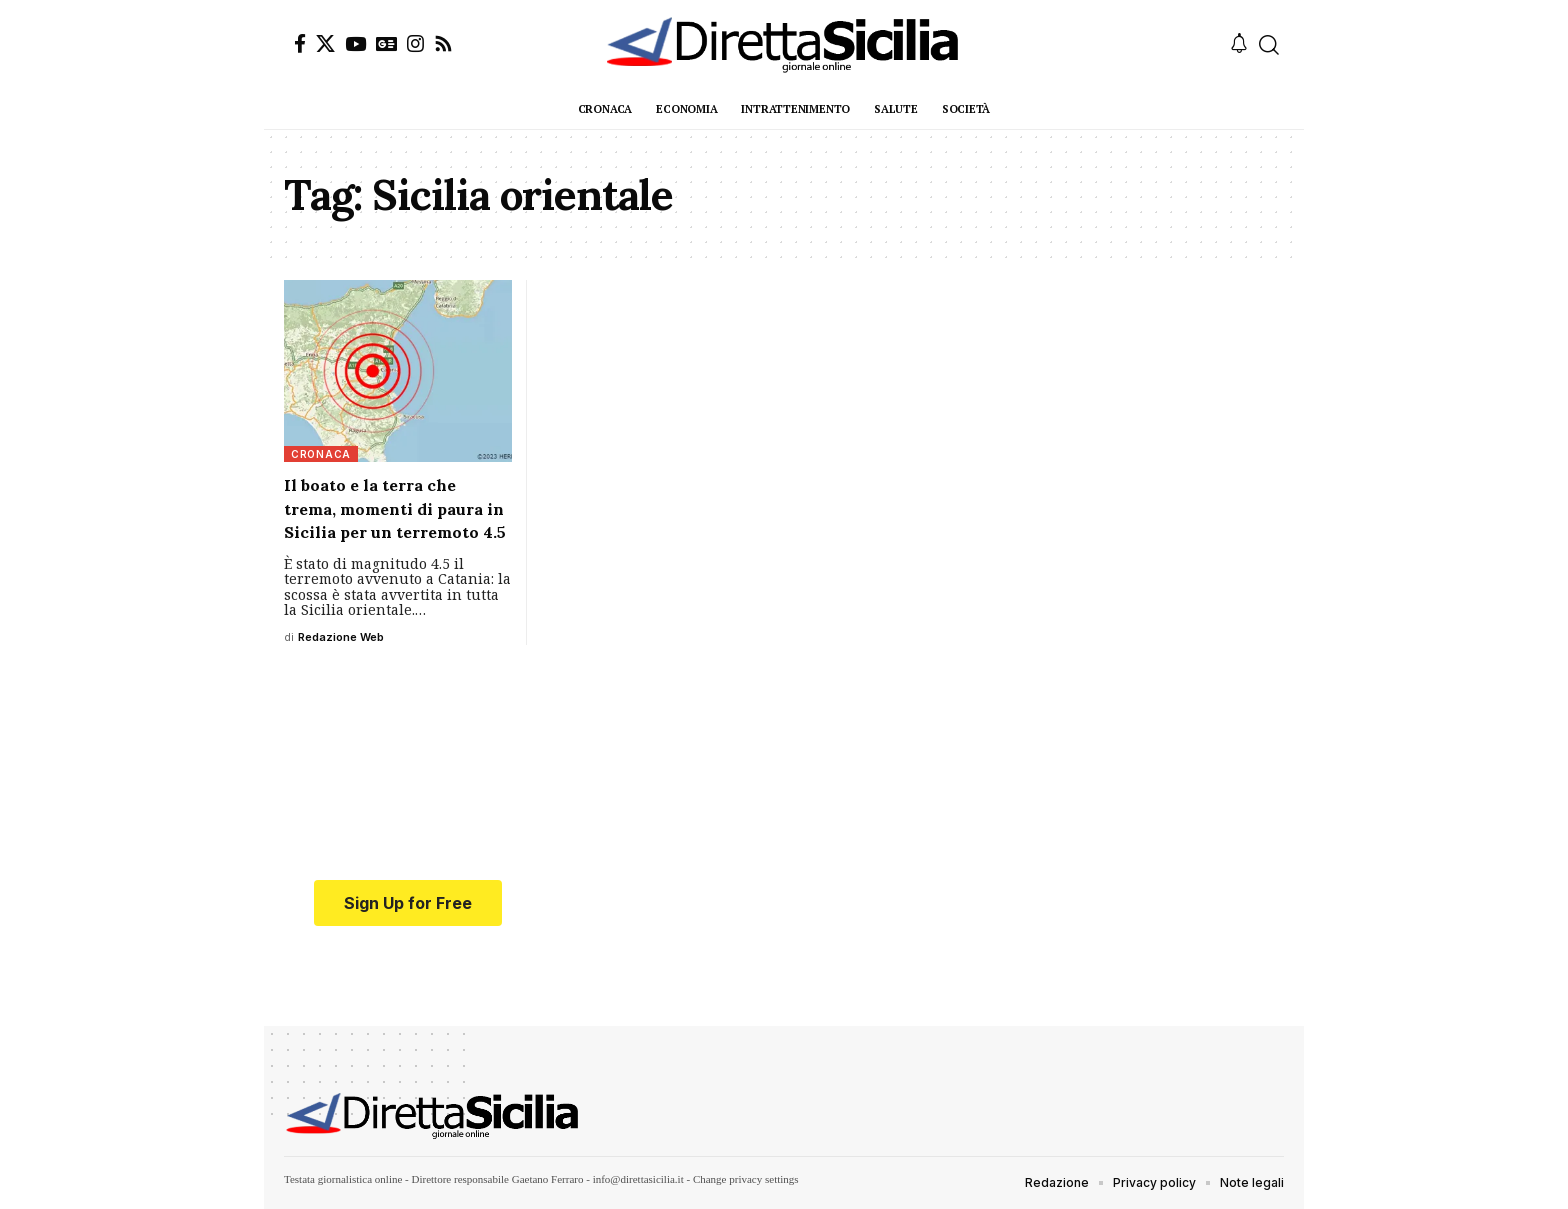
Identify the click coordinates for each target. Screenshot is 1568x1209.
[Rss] (443, 43)
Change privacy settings (746, 1179)
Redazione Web (341, 637)
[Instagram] (415, 43)
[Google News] (386, 43)
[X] (325, 43)
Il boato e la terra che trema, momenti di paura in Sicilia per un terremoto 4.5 (395, 508)
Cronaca (321, 454)
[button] (1269, 45)
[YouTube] (355, 43)
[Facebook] (300, 43)
